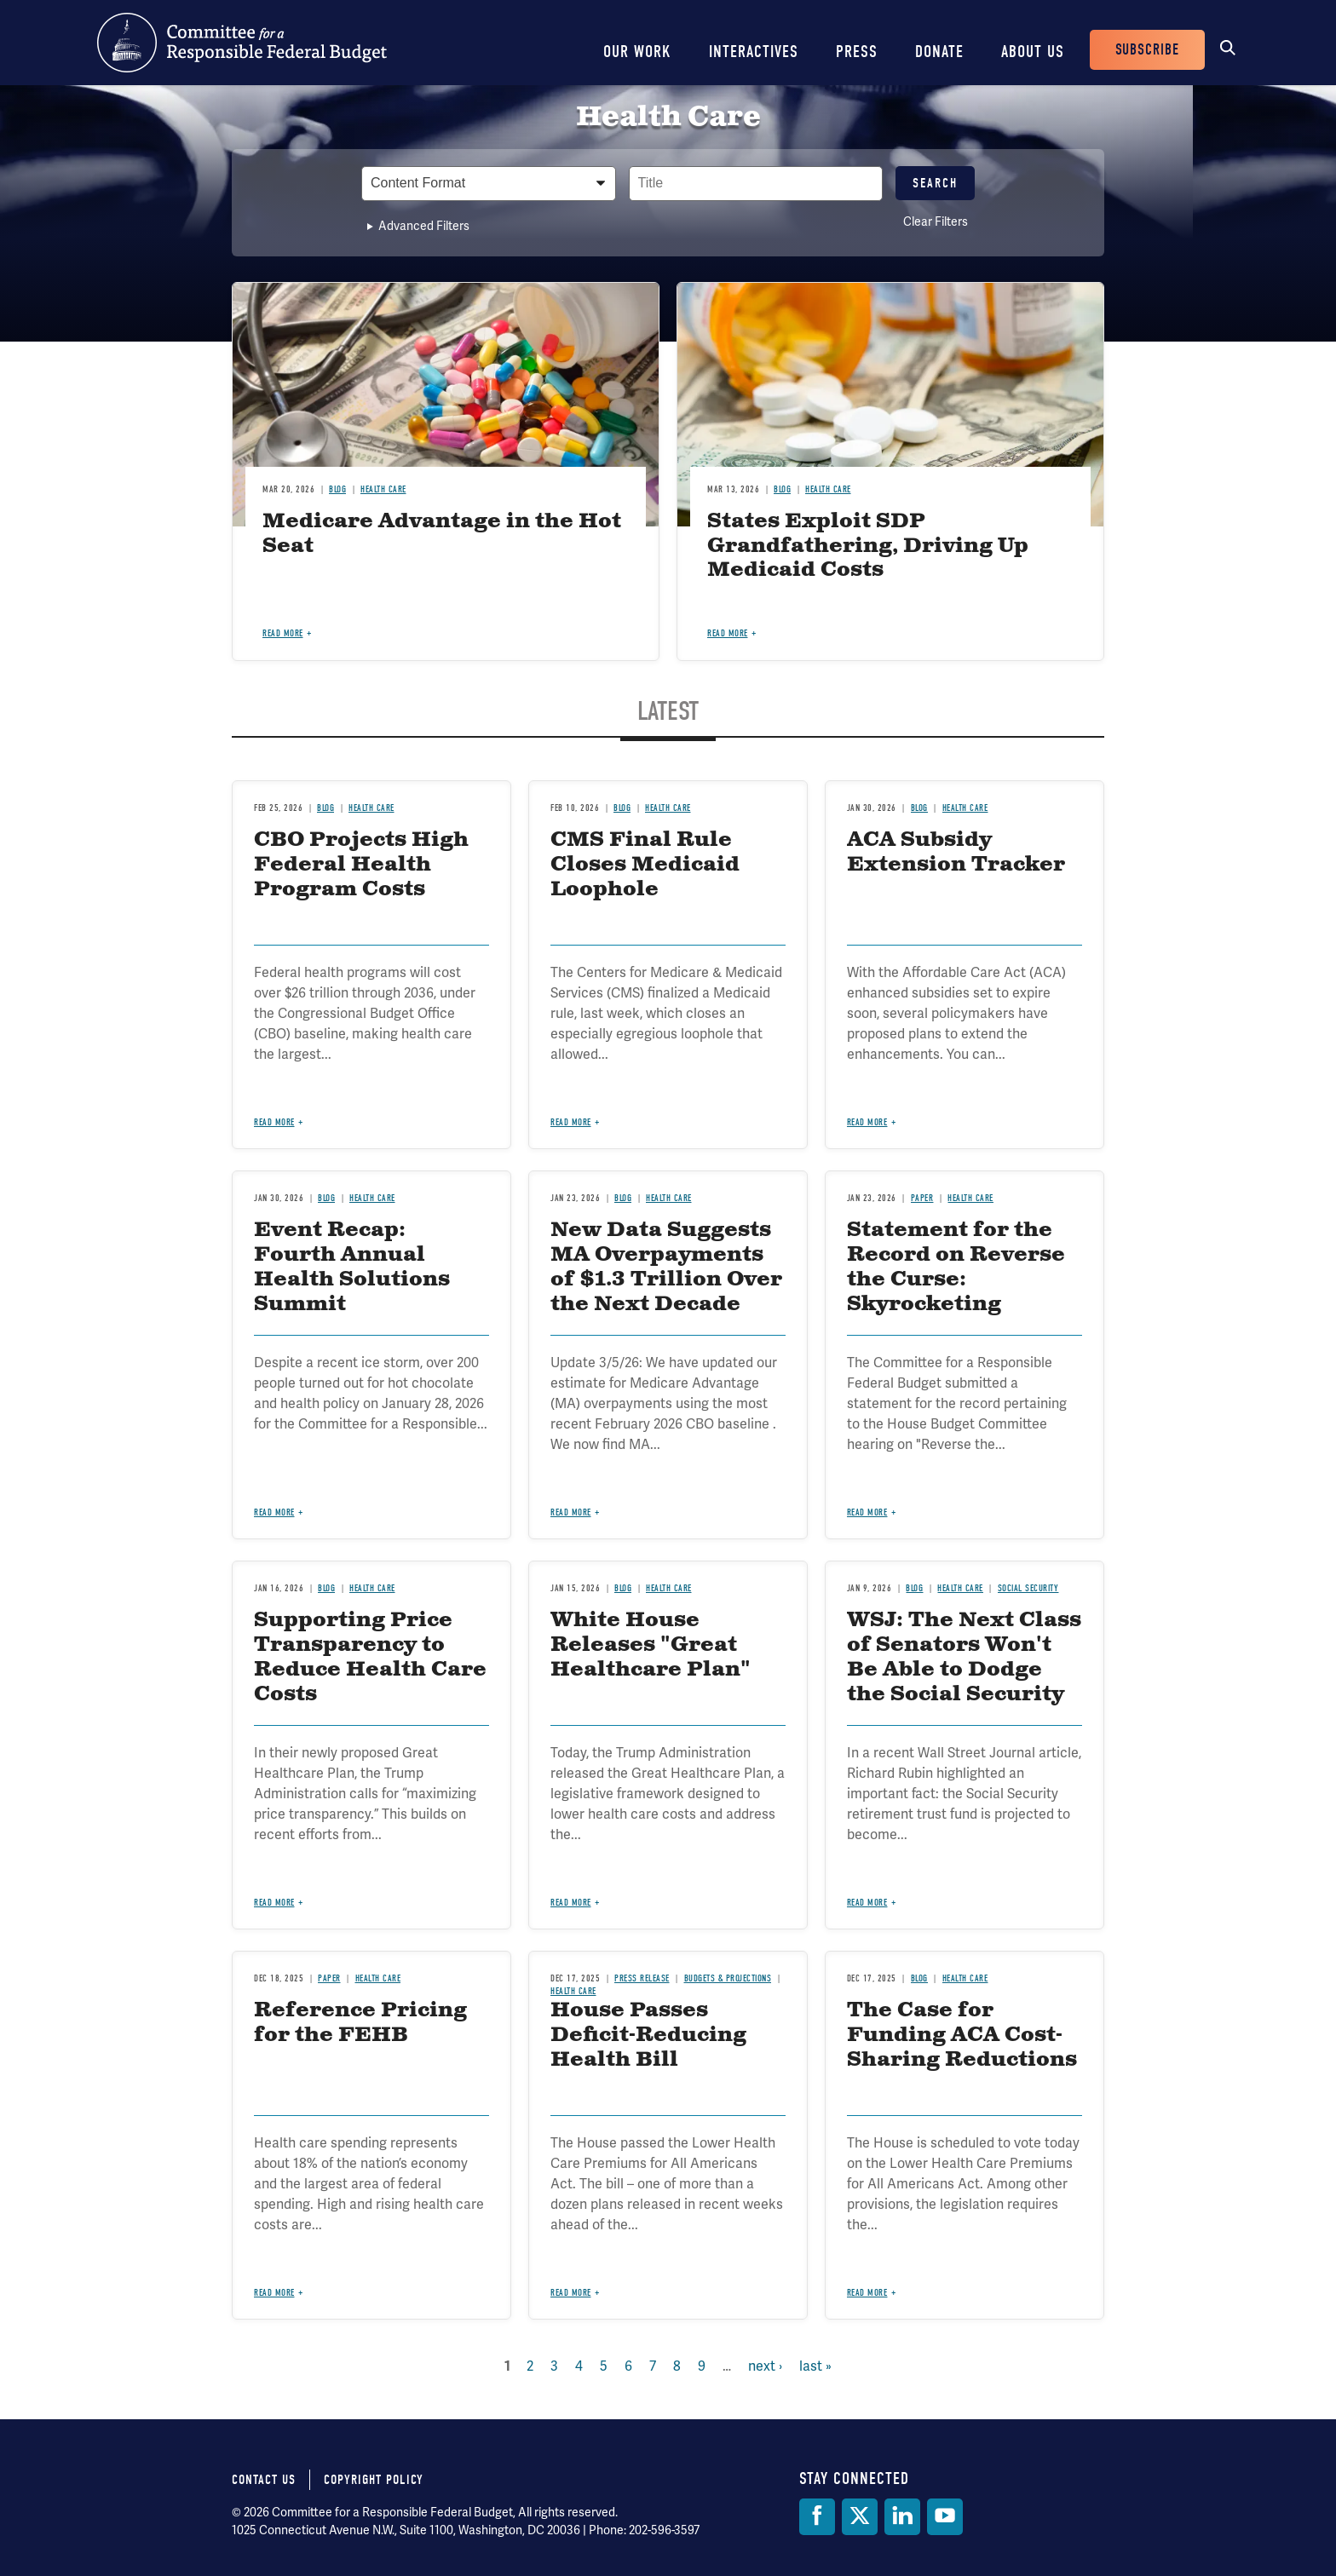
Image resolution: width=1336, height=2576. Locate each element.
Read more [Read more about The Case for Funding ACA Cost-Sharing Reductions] (867, 2292)
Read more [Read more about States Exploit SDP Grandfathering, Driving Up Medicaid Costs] (727, 633)
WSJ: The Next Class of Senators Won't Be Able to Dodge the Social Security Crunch (964, 1669)
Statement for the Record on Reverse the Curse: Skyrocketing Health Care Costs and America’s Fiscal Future (956, 1303)
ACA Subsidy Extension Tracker (956, 852)
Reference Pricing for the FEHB (360, 2023)
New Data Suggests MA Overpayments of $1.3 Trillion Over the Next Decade (666, 1266)
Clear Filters (935, 222)
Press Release (642, 1978)
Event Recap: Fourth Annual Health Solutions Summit (352, 1266)
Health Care (383, 489)
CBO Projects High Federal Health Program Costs (361, 864)
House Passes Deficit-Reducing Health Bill (648, 2035)
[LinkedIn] (902, 2516)
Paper (922, 1198)
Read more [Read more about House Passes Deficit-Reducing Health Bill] (570, 2292)
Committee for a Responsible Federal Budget (242, 42)
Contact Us (264, 2479)
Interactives (753, 51)
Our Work (637, 51)
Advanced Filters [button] (423, 226)
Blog (337, 489)
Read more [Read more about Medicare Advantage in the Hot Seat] (282, 633)
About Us (1032, 51)
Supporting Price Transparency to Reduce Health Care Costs (370, 1657)
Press (857, 51)
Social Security (1028, 1588)
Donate (939, 51)
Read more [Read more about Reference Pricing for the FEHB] (274, 2292)
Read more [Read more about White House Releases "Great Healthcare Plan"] (570, 1902)
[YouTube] (945, 2516)
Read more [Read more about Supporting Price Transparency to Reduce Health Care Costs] (274, 1902)
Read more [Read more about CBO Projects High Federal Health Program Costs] (274, 1122)
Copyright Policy (373, 2479)
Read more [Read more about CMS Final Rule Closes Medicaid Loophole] (570, 1122)
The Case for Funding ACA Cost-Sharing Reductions (962, 2035)
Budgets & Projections (728, 1978)
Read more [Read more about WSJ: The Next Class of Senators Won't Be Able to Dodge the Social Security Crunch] (867, 1902)
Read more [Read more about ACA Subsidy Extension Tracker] (867, 1122)
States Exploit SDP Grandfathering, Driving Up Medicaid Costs (867, 546)
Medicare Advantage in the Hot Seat (441, 534)
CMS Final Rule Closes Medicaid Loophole (645, 864)
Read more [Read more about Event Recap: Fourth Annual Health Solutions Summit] (274, 1512)
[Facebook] (817, 2516)
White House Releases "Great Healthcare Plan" (650, 1645)
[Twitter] (860, 2516)
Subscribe (1147, 50)
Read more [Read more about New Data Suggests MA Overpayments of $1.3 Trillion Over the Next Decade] (570, 1512)
